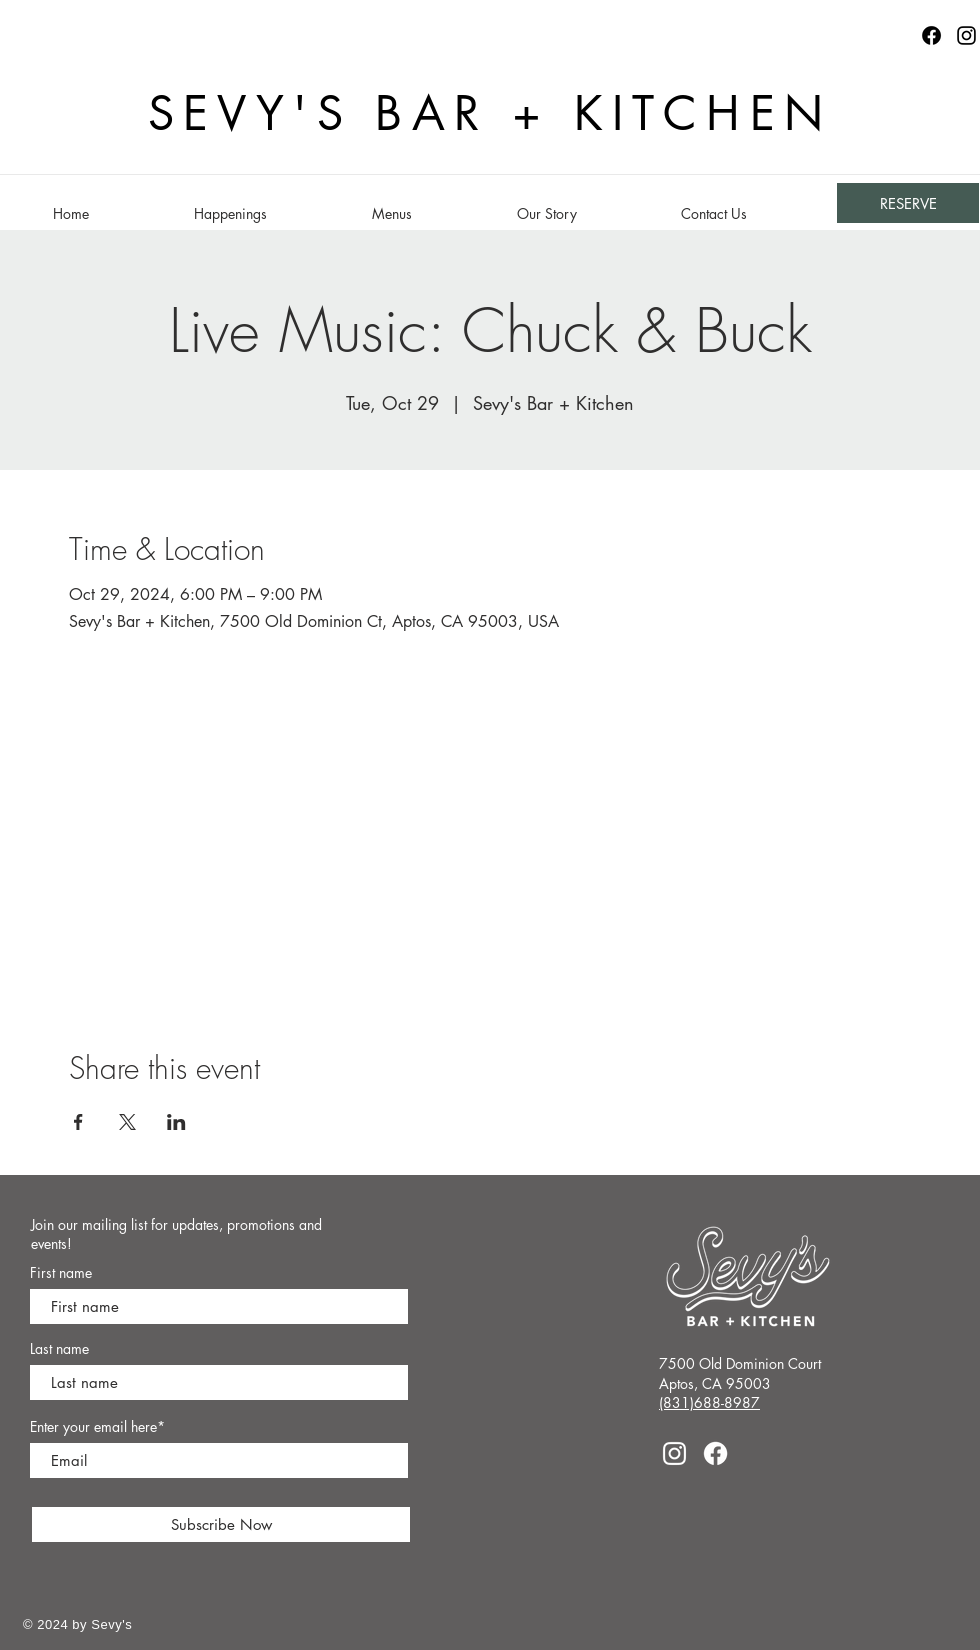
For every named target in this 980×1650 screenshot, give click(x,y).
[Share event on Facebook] (78, 1122)
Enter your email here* (97, 1427)
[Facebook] (715, 1453)
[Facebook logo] (931, 35)
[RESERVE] (908, 203)
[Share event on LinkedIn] (176, 1122)
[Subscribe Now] (221, 1524)
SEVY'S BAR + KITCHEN (490, 113)
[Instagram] (966, 35)
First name (61, 1273)
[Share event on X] (127, 1122)
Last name (59, 1349)
